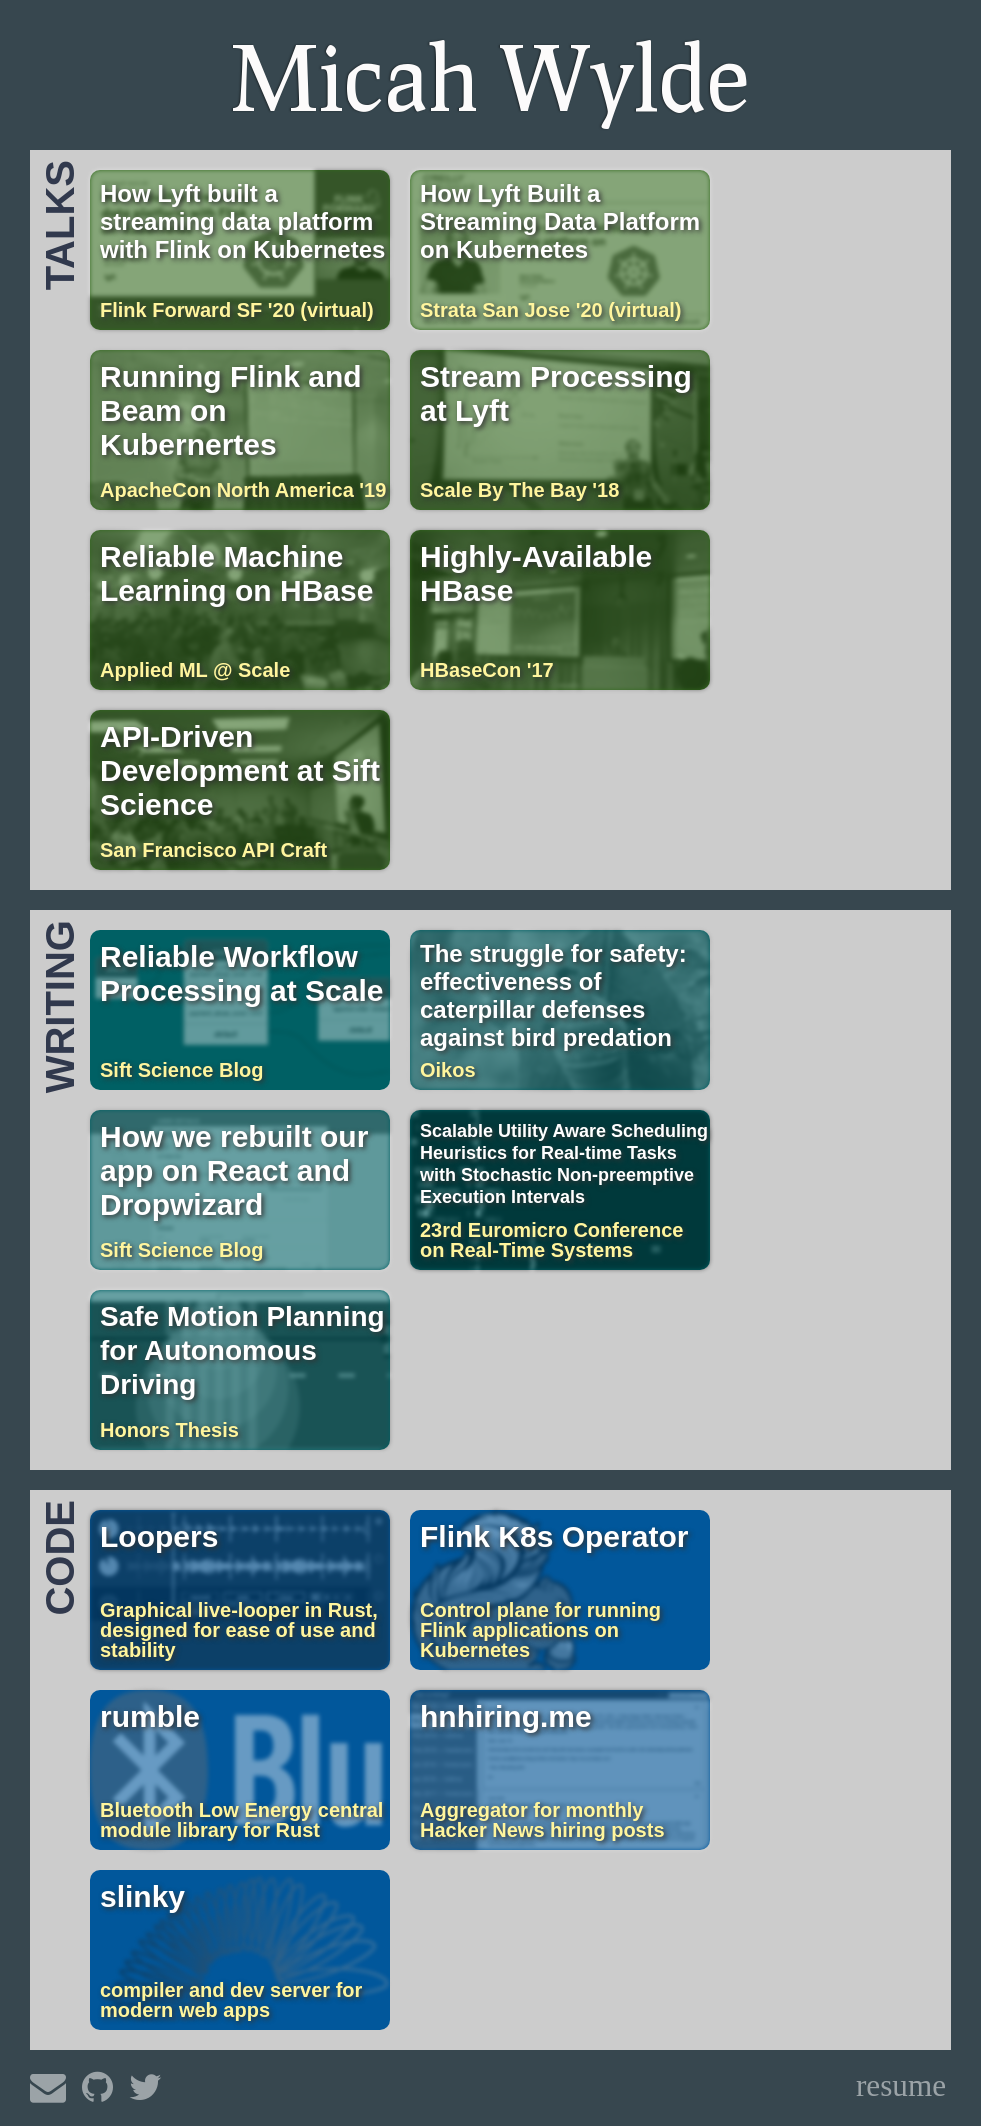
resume (901, 2085)
